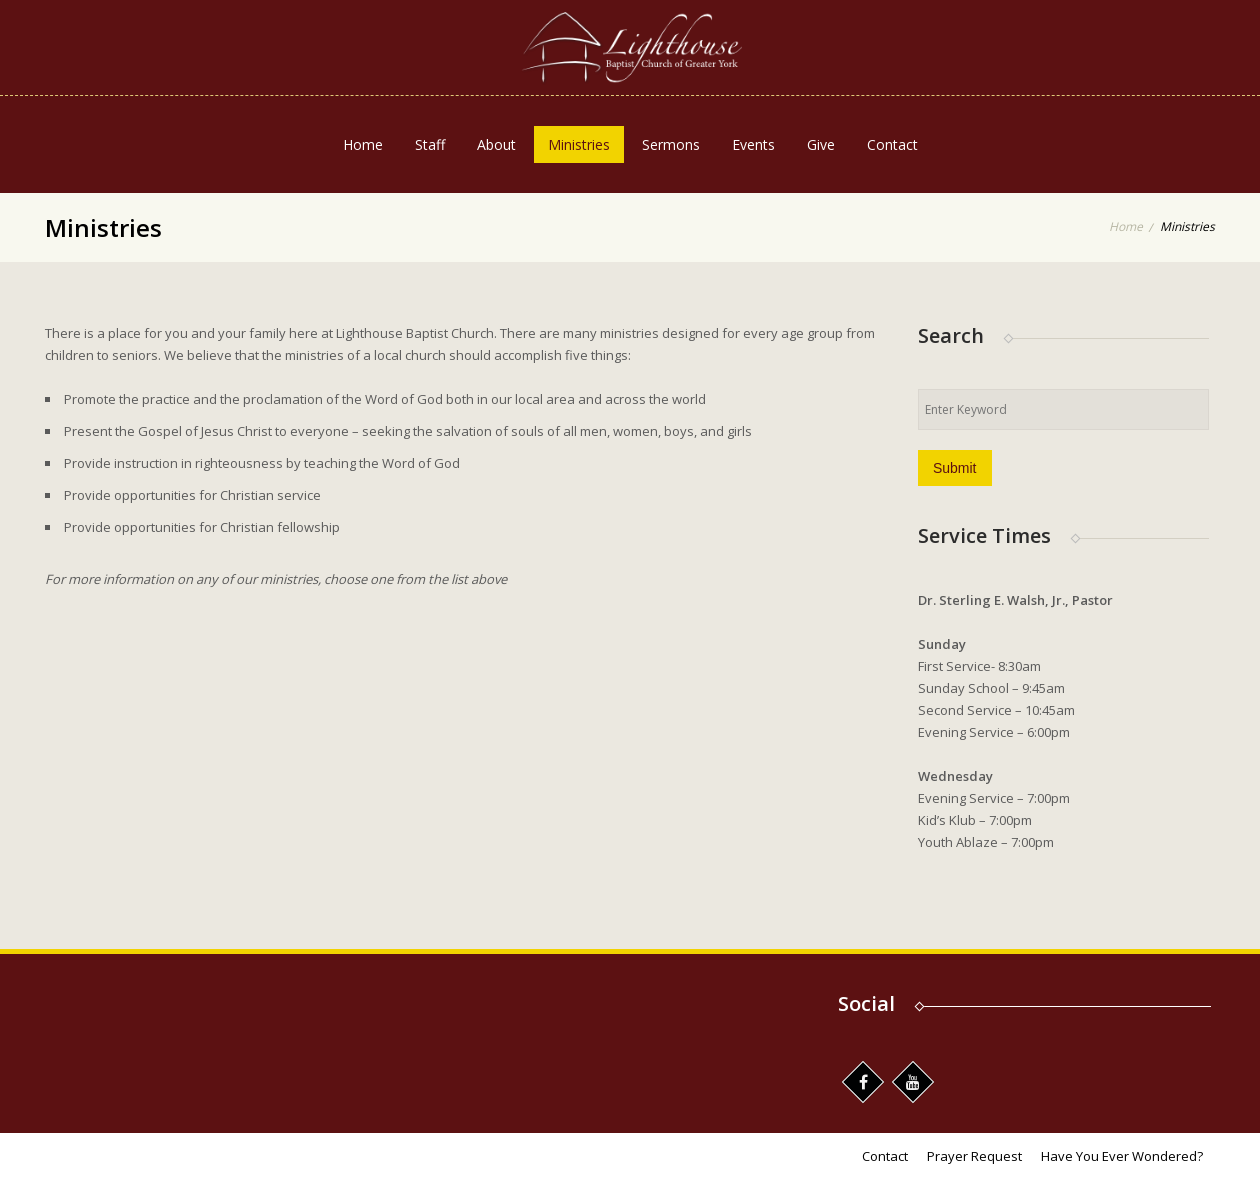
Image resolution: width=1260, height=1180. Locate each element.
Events (753, 144)
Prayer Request (974, 1156)
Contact (892, 144)
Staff (430, 144)
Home (363, 144)
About (496, 144)
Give (821, 144)
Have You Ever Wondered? (1122, 1156)
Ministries (579, 144)
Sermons (671, 144)
